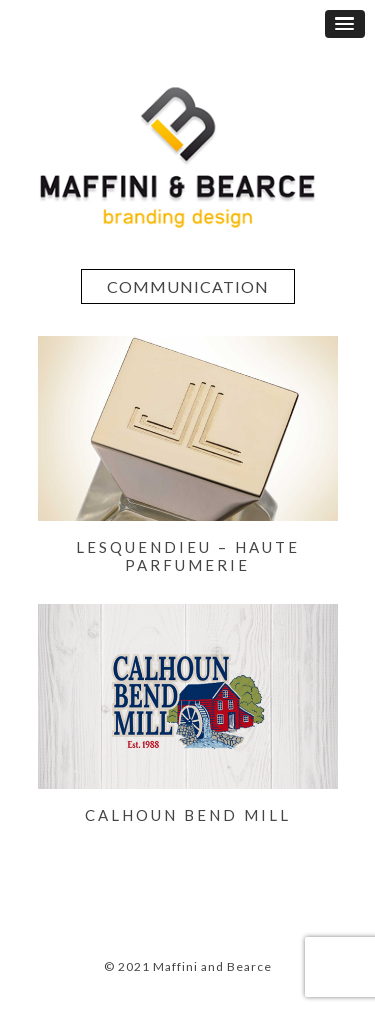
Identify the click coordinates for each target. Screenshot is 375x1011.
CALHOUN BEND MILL (188, 815)
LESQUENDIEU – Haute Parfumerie (188, 556)
